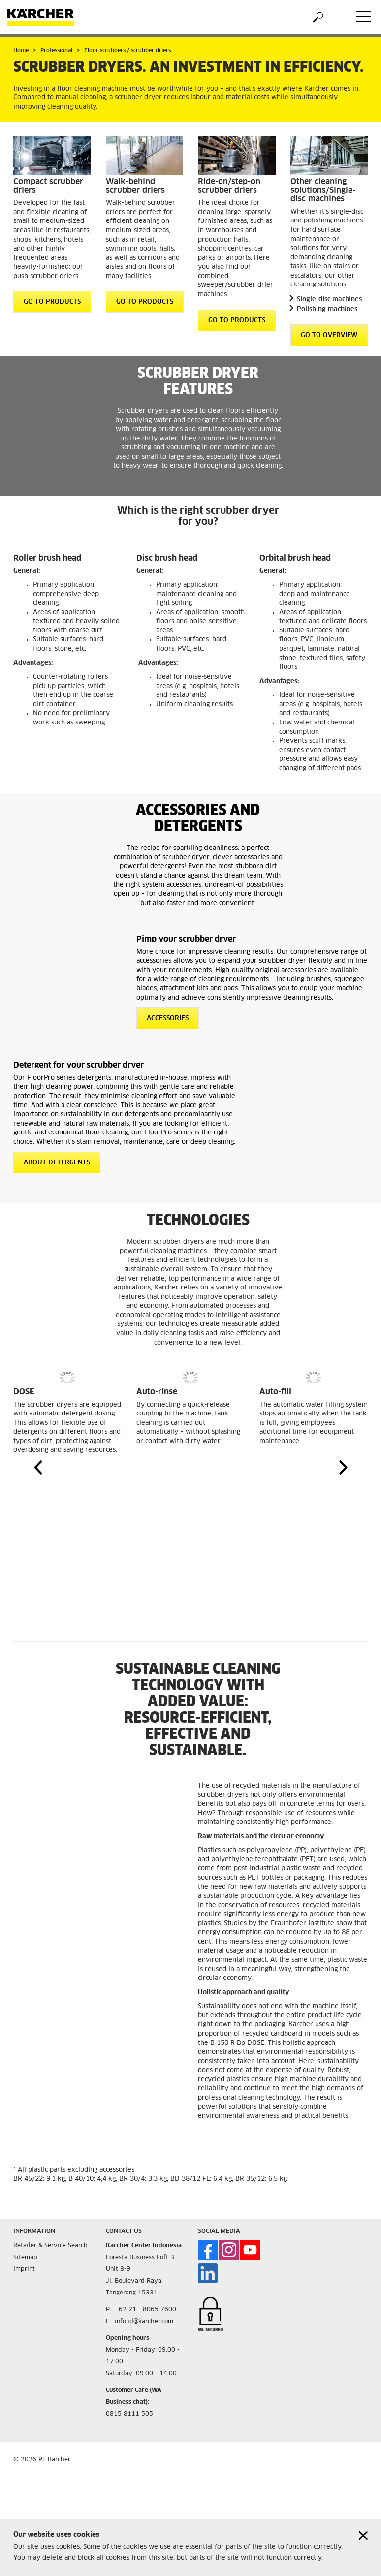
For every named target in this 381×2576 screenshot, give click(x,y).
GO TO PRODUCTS (52, 302)
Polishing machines (327, 309)
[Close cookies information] (363, 2535)
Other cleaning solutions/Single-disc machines (322, 190)
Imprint (24, 2269)
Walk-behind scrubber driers (135, 186)
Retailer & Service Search (50, 2246)
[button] (38, 1467)
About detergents (57, 1163)
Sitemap (25, 2258)
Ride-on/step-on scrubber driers (229, 186)
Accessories (168, 1018)
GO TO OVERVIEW (329, 335)
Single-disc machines (329, 299)
